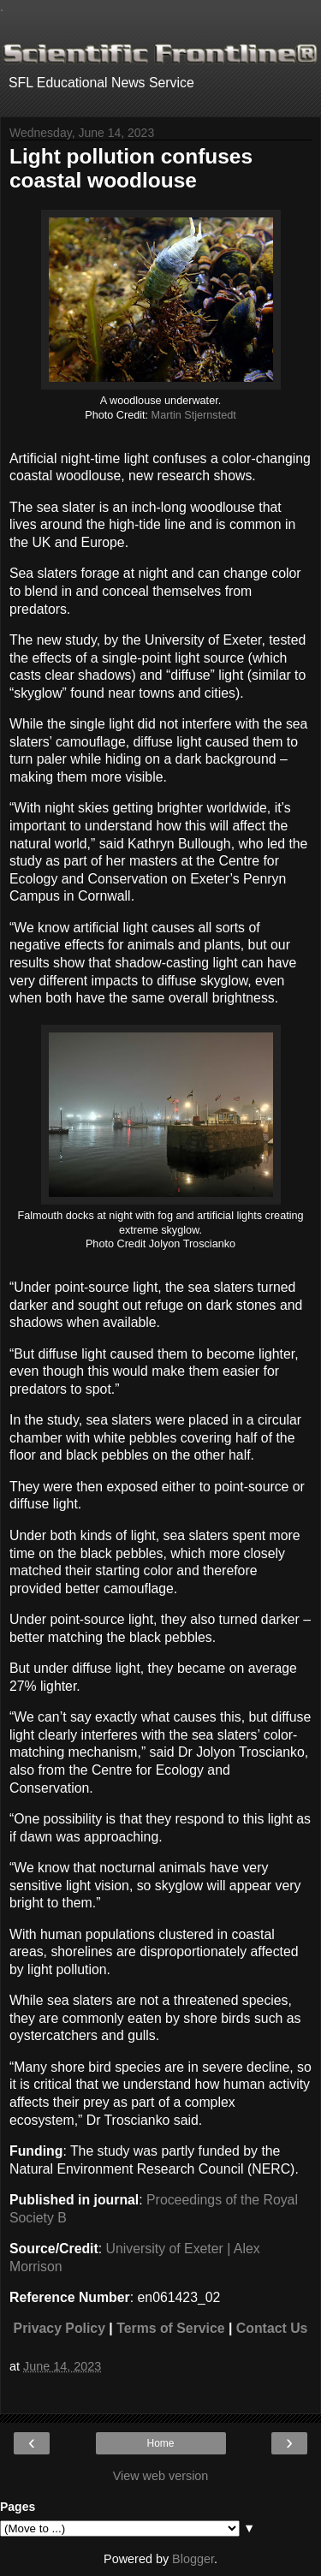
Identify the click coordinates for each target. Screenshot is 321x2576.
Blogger (193, 2559)
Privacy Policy (59, 2328)
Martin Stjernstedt (194, 415)
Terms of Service (170, 2328)
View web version (161, 2476)
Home (160, 2443)
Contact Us (272, 2328)
